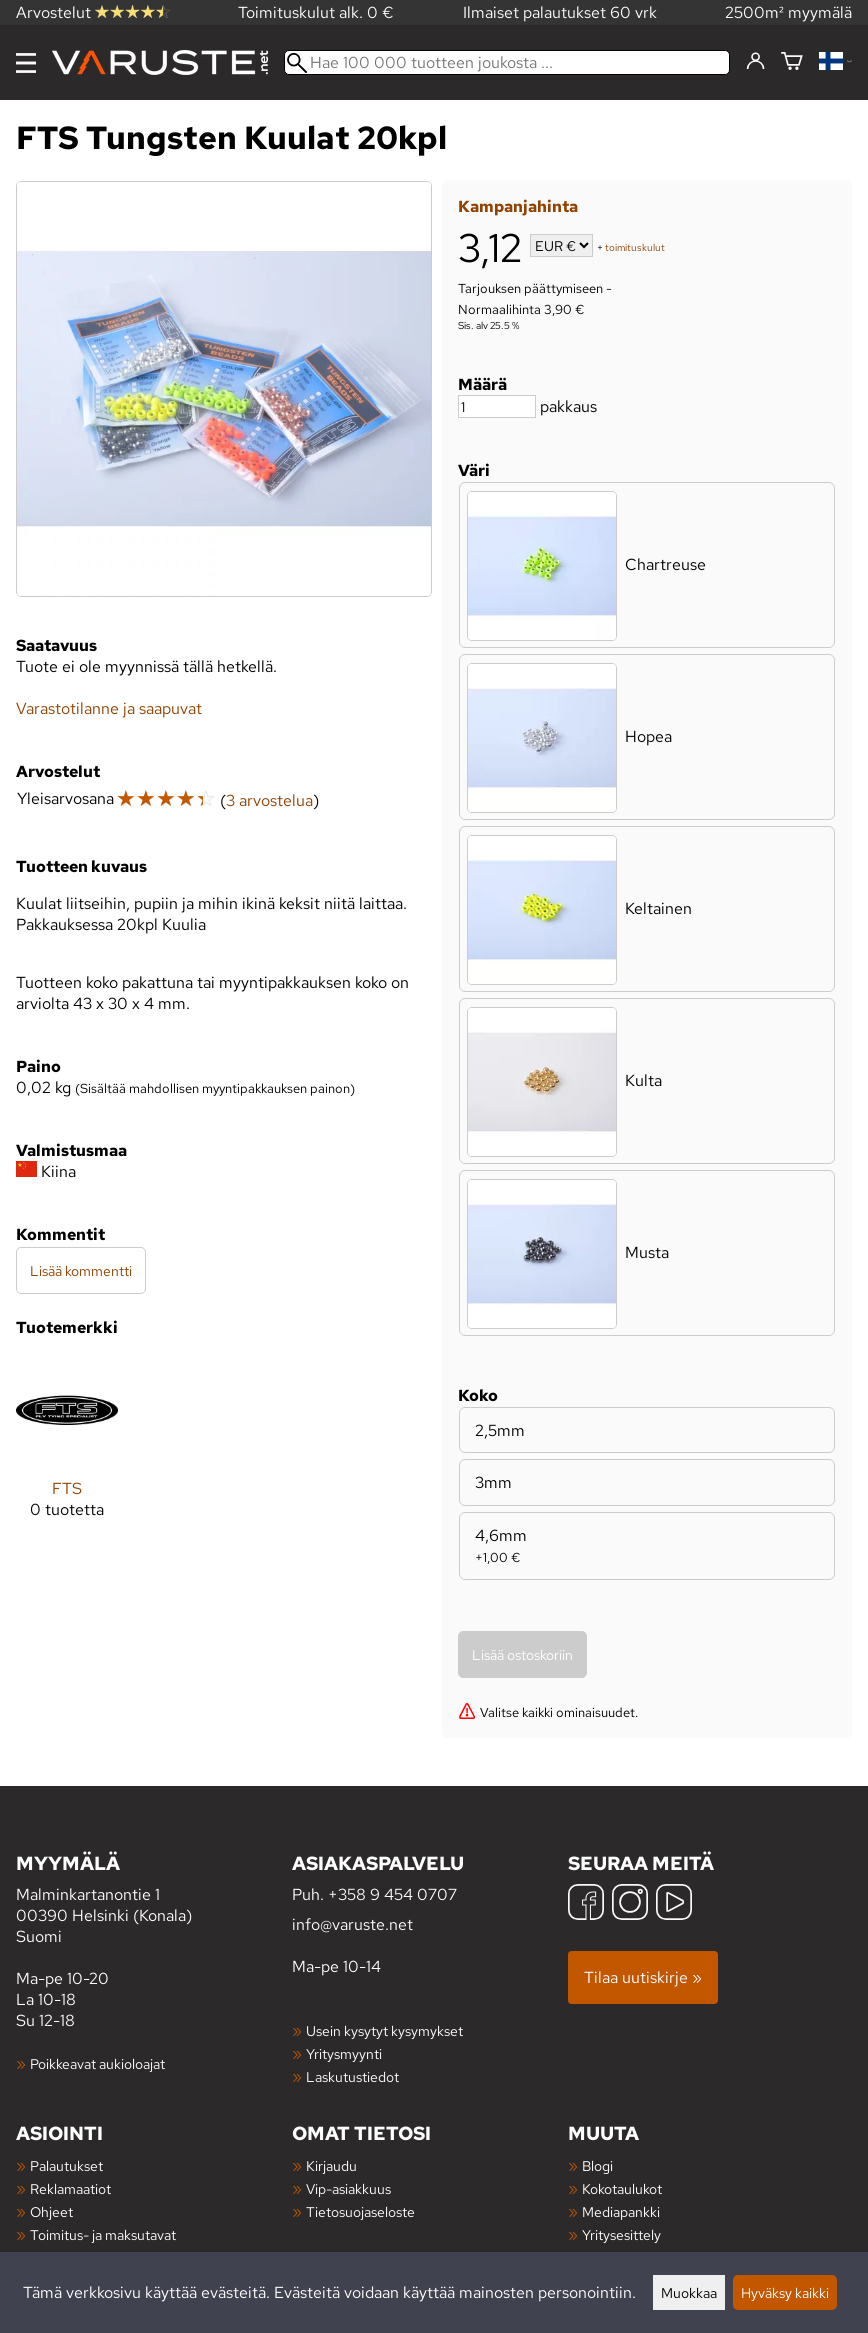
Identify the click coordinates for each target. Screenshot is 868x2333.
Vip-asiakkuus (348, 2188)
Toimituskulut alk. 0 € (316, 12)
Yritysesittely (621, 2234)
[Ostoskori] (792, 62)
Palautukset (66, 2165)
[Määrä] (497, 406)
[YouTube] (674, 1904)
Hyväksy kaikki (785, 2292)
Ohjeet (51, 2211)
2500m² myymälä (788, 12)
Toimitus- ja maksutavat (103, 2234)
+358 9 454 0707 (392, 1894)
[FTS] (67, 1454)
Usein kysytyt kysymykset (384, 2030)
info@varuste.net (352, 1924)
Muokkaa (689, 2292)
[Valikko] (26, 63)
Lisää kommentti (81, 1270)
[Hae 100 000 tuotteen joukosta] (507, 62)
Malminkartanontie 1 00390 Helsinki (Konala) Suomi (154, 1898)
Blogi (597, 2165)
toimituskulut (635, 247)
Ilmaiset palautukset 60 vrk (560, 12)
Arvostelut (93, 12)
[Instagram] (630, 1904)
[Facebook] (586, 1904)
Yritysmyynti (344, 2053)
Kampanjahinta (518, 206)
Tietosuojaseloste (360, 2211)
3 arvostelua (269, 800)
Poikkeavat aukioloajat (97, 2063)
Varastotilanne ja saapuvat (109, 708)
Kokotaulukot (622, 2188)
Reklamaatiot (70, 2188)
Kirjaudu (331, 2165)
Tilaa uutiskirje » (643, 1977)
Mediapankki (621, 2211)
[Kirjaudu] (755, 62)
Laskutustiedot (352, 2076)
